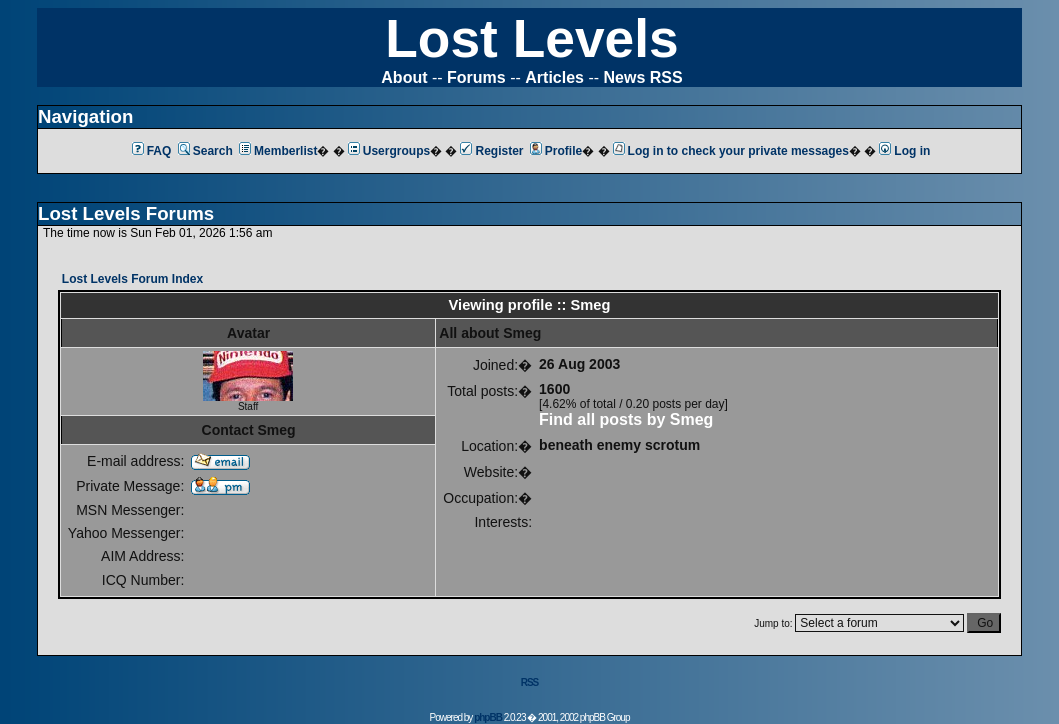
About (404, 77)
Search (205, 151)
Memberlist (278, 151)
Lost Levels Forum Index (132, 279)
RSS (530, 682)
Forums (476, 77)
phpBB (488, 717)
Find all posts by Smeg (626, 419)
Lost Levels (531, 38)
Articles (554, 77)
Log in (904, 151)
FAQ (152, 151)
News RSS (643, 77)
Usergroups (389, 151)
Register (491, 151)
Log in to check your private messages (731, 151)
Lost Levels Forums (126, 213)
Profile (556, 151)
